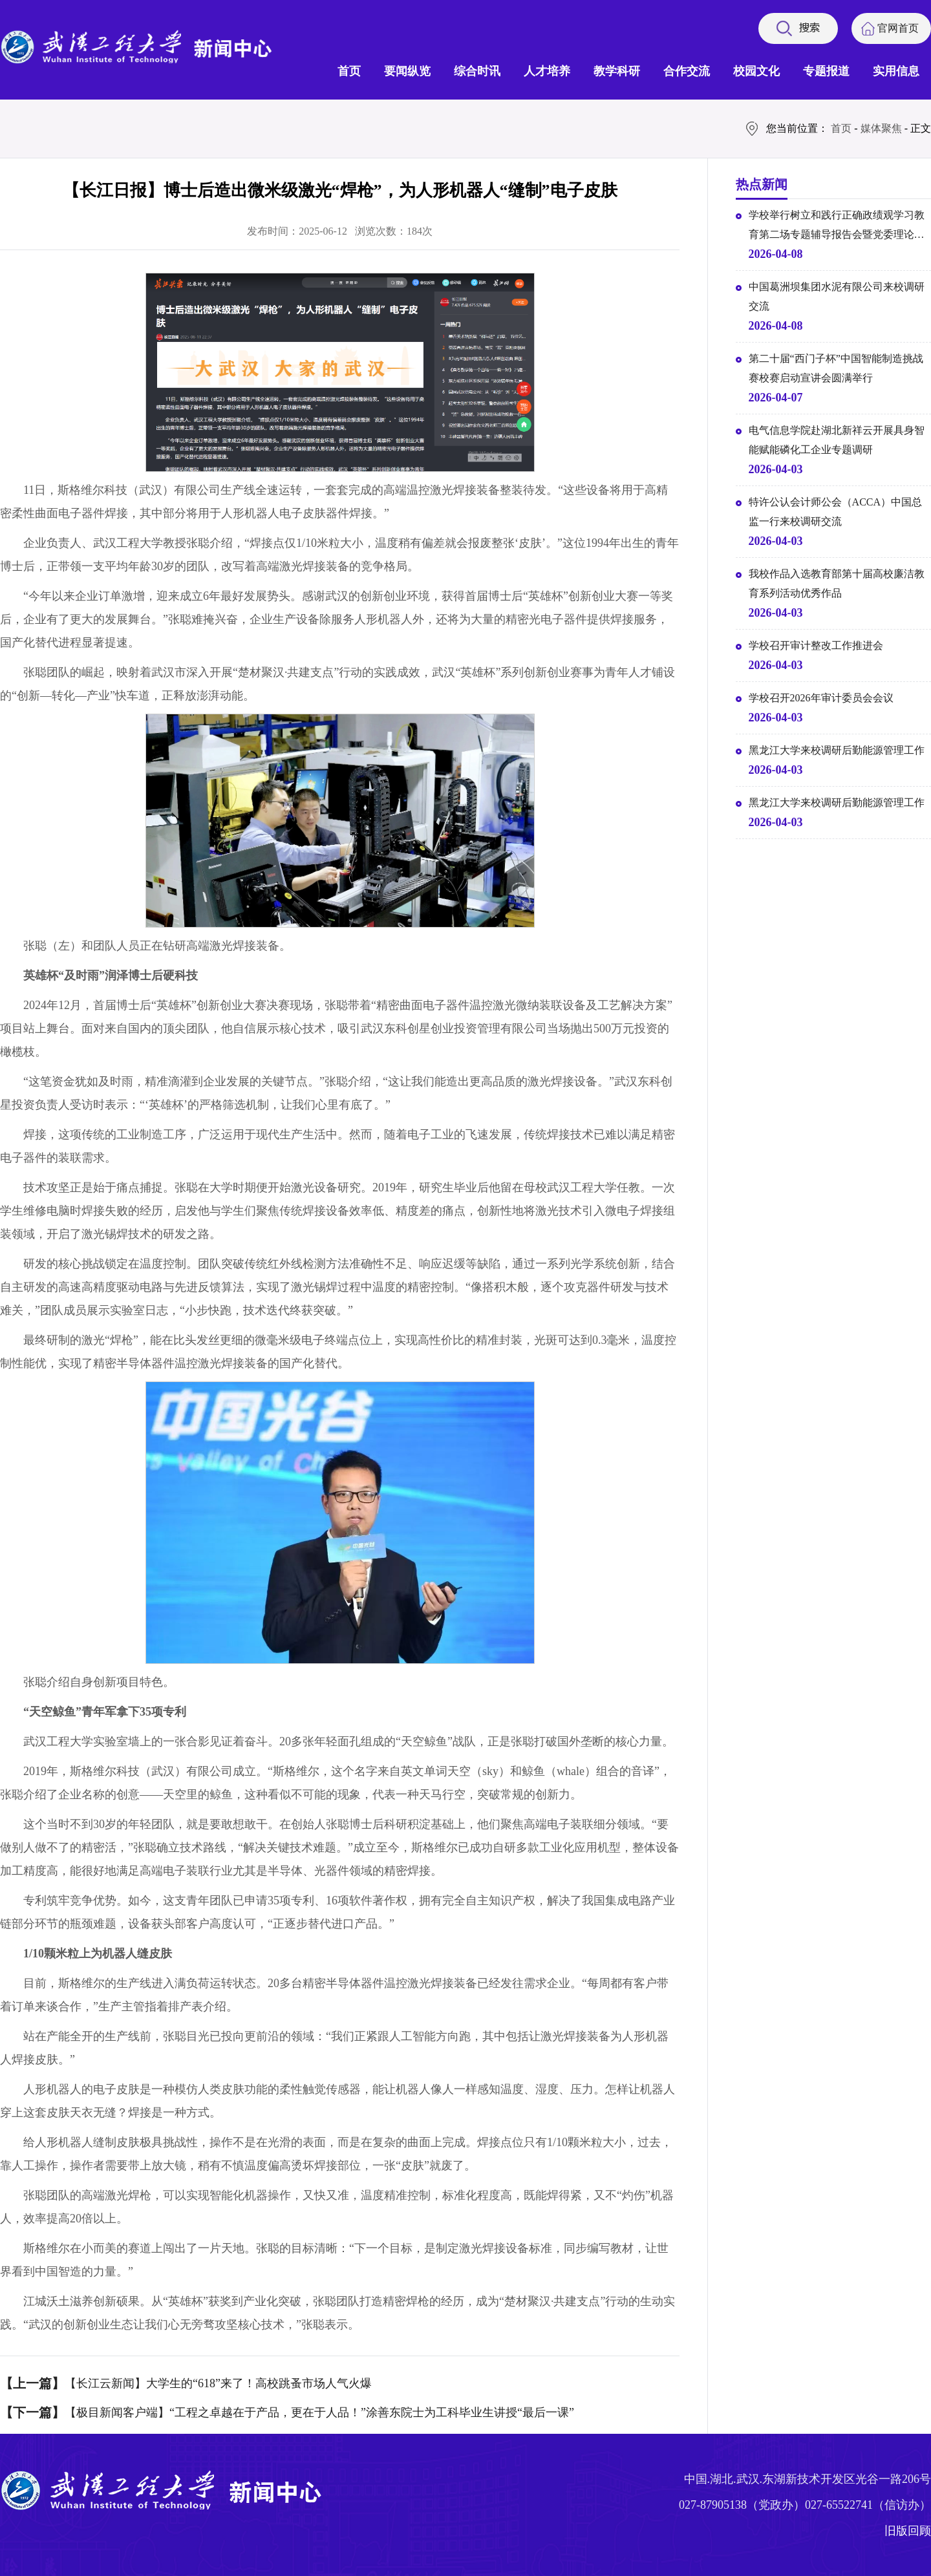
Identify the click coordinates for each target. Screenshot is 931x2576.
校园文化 (756, 71)
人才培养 (547, 71)
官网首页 (898, 28)
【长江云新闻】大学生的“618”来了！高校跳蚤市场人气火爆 (218, 2383)
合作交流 (686, 71)
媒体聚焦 (881, 128)
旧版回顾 (907, 2530)
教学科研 (617, 71)
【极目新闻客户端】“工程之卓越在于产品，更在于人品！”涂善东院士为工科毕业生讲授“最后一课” (319, 2412)
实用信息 (896, 71)
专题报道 (826, 71)
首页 (349, 71)
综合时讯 (477, 71)
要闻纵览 (407, 71)
